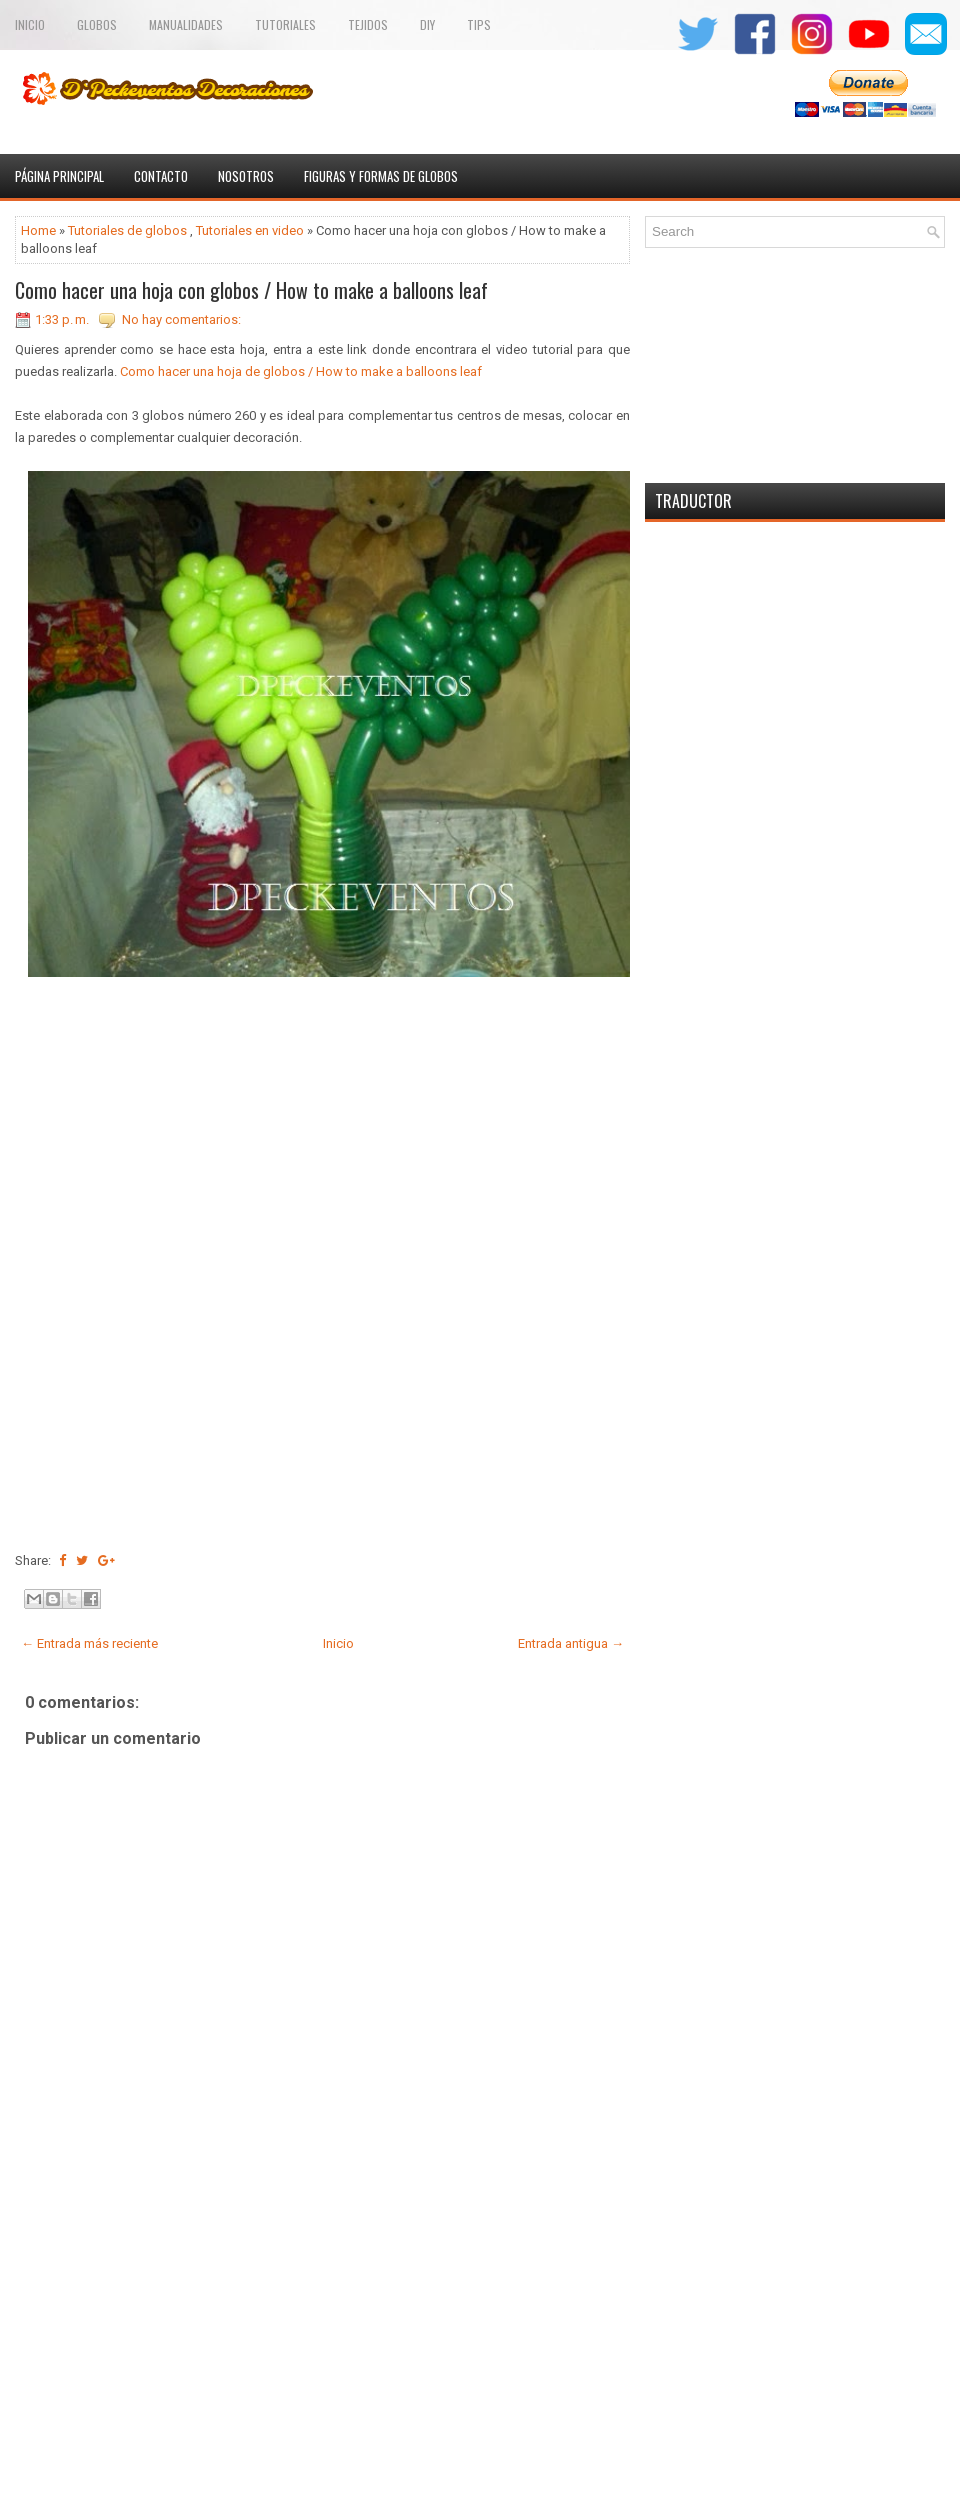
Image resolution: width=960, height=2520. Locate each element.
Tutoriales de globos (127, 230)
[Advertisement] (322, 2363)
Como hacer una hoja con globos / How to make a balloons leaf (251, 290)
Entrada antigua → (571, 1643)
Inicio (30, 24)
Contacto (161, 176)
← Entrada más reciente (89, 1643)
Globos (97, 24)
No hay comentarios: (181, 319)
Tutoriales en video (250, 230)
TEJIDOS (368, 24)
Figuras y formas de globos (381, 176)
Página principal (59, 176)
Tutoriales (285, 24)
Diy (427, 24)
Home (38, 230)
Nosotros (246, 176)
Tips (479, 24)
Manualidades (186, 24)
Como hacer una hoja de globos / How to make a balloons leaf (301, 371)
